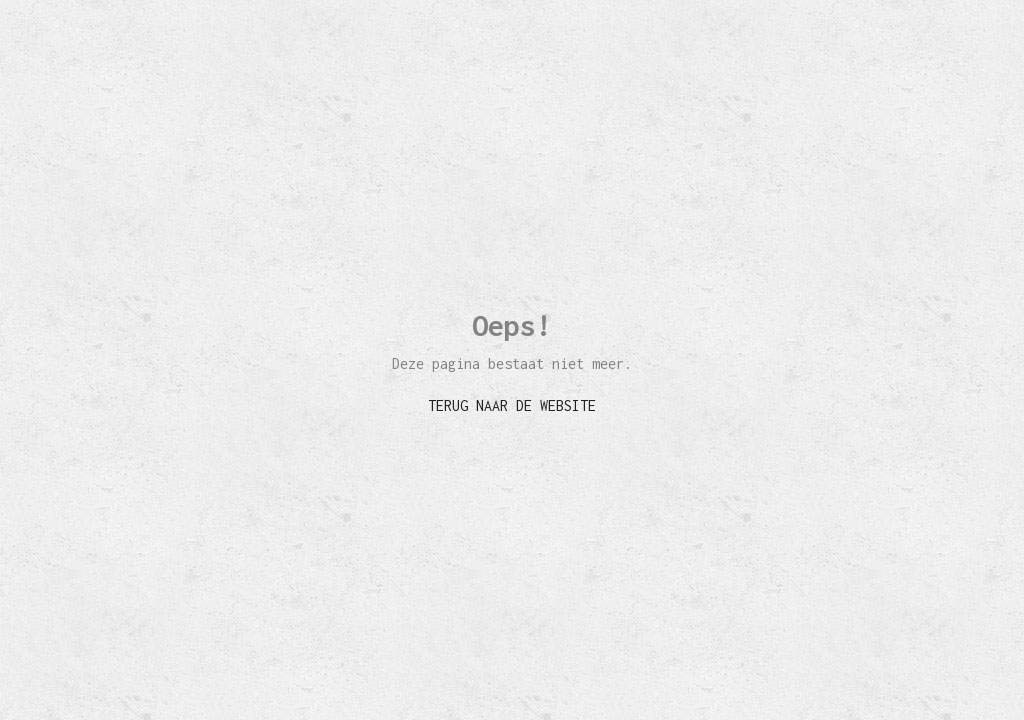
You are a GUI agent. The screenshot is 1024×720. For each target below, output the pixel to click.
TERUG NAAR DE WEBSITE (512, 405)
